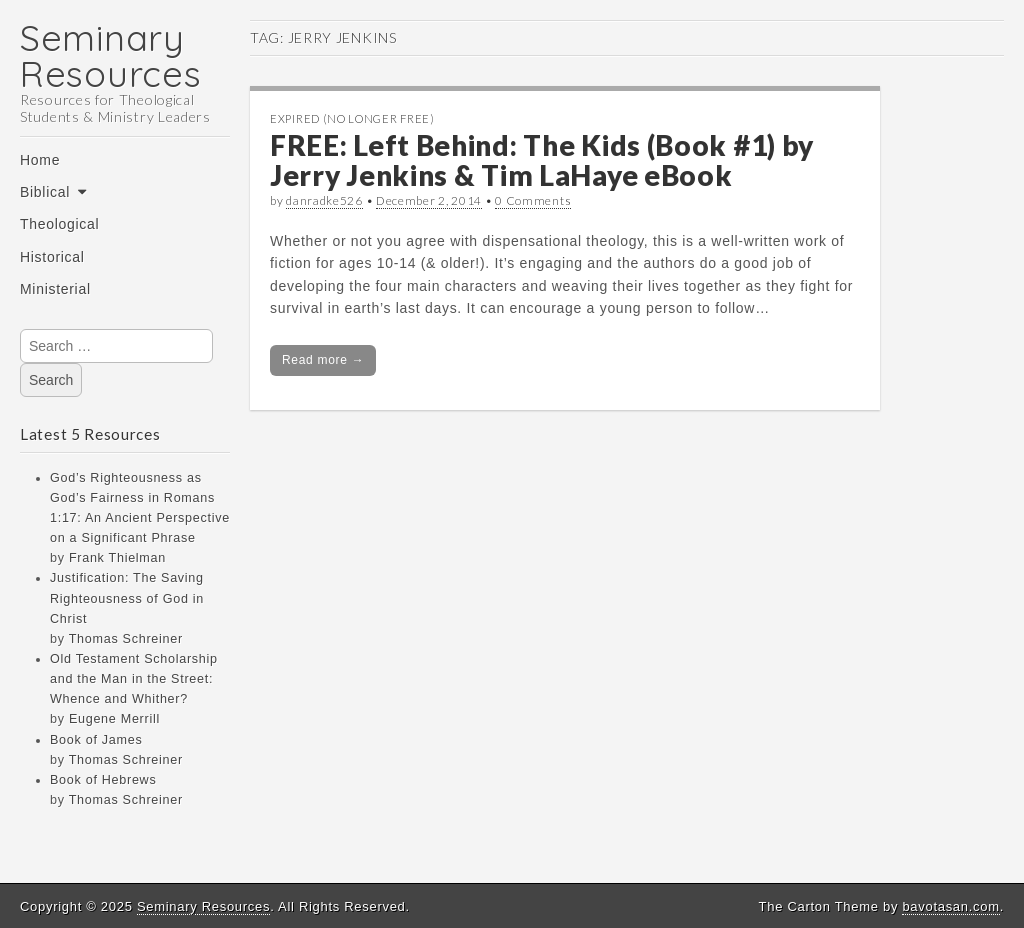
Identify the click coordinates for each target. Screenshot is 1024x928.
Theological (59, 224)
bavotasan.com (950, 906)
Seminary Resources (110, 55)
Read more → (323, 360)
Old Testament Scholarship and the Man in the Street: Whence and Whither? (134, 679)
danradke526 (324, 200)
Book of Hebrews (103, 780)
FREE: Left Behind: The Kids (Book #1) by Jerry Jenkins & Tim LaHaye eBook (542, 160)
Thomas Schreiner (126, 639)
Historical (52, 257)
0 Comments (533, 200)
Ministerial (55, 289)
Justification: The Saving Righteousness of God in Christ (127, 598)
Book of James (96, 740)
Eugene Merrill (114, 719)
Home (40, 160)
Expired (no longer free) (352, 118)
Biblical (45, 192)
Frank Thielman (117, 558)
